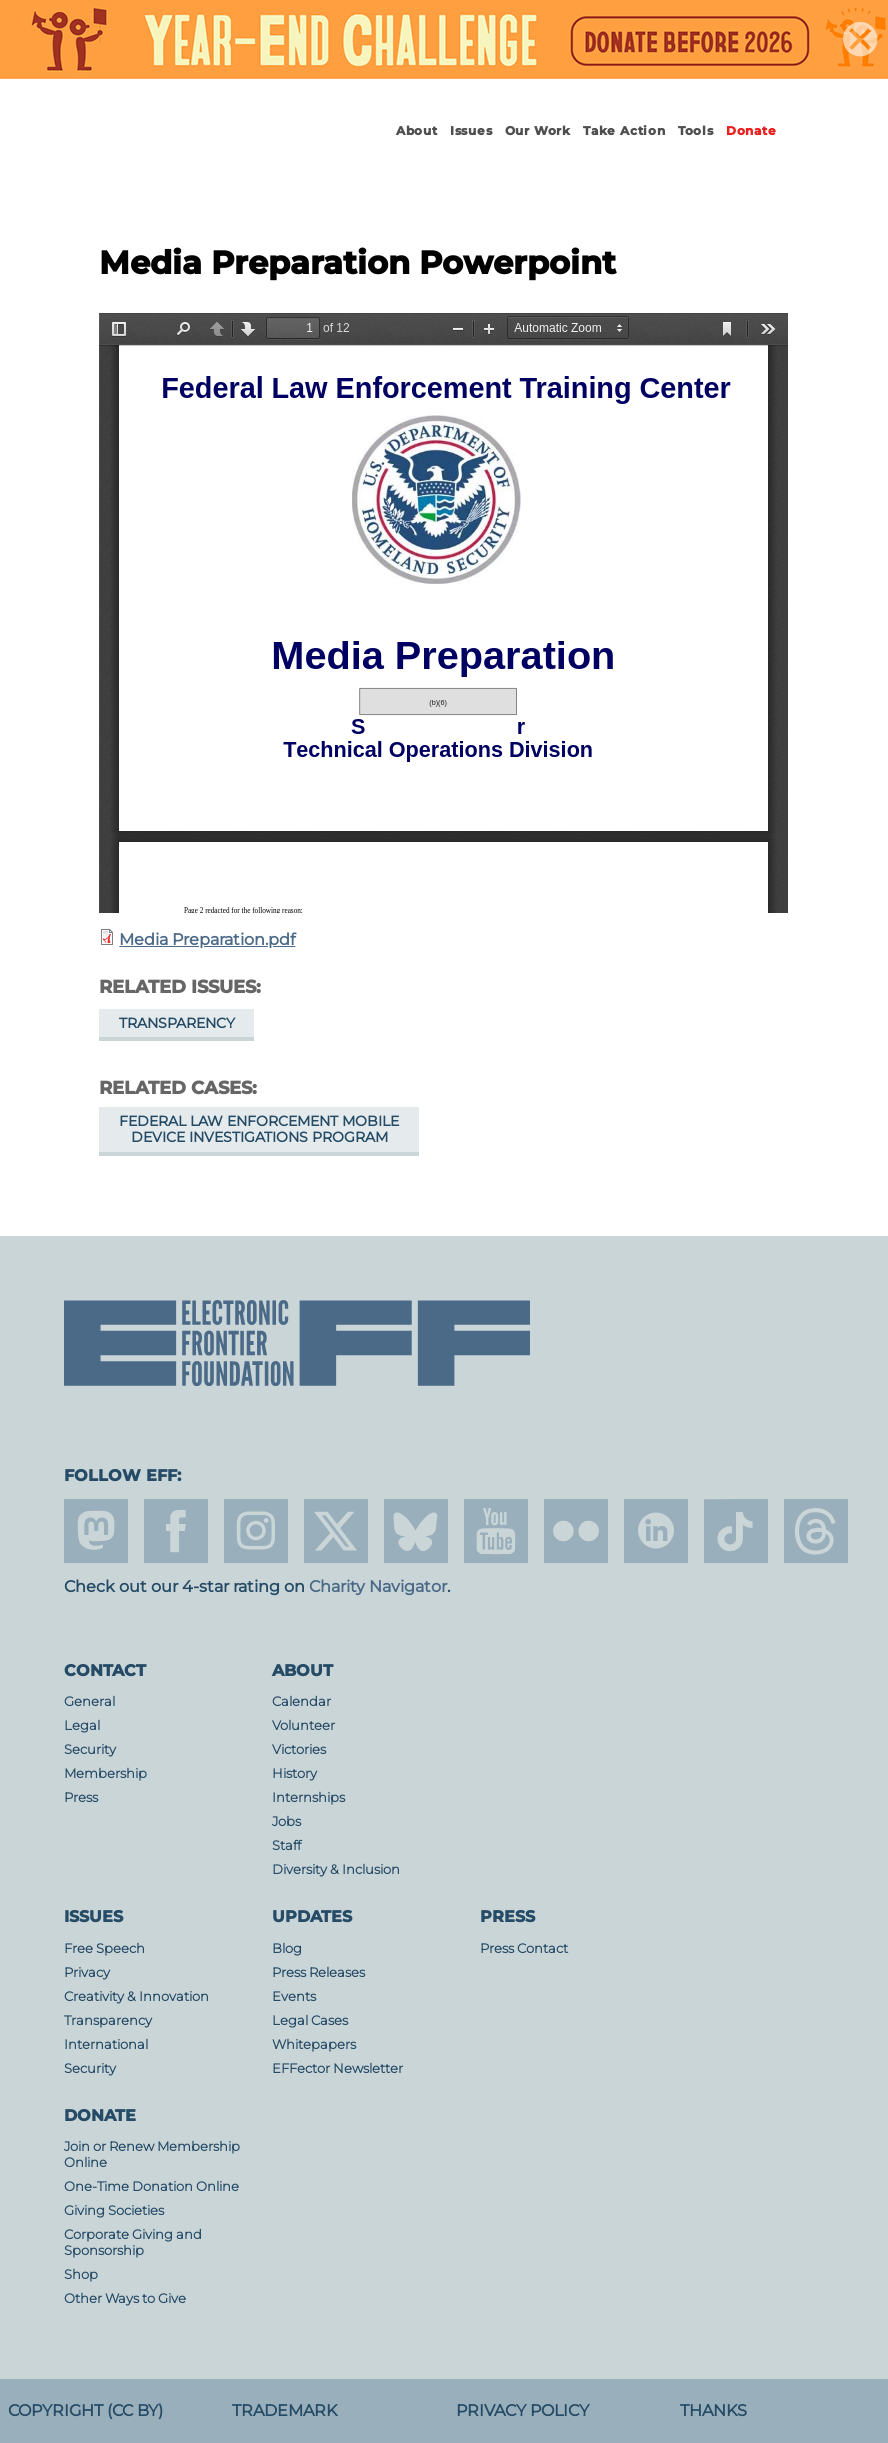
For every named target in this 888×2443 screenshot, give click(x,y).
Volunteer (303, 1725)
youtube (496, 1531)
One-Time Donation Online (151, 2186)
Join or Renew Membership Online (152, 2154)
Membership (105, 1773)
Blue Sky (416, 1531)
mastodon (96, 1531)
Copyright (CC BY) (85, 2410)
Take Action (624, 130)
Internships (308, 1797)
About (417, 130)
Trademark (284, 2410)
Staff (286, 1845)
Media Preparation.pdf (207, 939)
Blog (287, 1948)
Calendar (301, 1701)
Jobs (286, 1821)
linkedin (656, 1531)
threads (816, 1531)
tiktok (736, 1531)
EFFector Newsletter (337, 2068)
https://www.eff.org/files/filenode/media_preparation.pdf (443, 613)
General (89, 1701)
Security (90, 1749)
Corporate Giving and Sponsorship (133, 2242)
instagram (256, 1531)
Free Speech (104, 1948)
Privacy (87, 1972)
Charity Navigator (378, 1586)
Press (81, 1797)
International (106, 2044)
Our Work (538, 130)
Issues (471, 130)
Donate (751, 130)
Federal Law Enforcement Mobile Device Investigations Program (259, 1129)
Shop (81, 2274)
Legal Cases (310, 2020)
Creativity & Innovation (136, 1996)
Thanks (713, 2410)
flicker (576, 1531)
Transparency (177, 1023)
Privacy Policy (522, 2410)
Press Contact (524, 1948)
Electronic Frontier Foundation (195, 149)
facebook (176, 1531)
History (294, 1773)
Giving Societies (114, 2210)
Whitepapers (314, 2044)
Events (294, 1996)
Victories (299, 1749)
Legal (82, 1725)
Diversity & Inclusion (336, 1869)
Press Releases (318, 1972)
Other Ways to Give (125, 2298)
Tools (696, 130)
